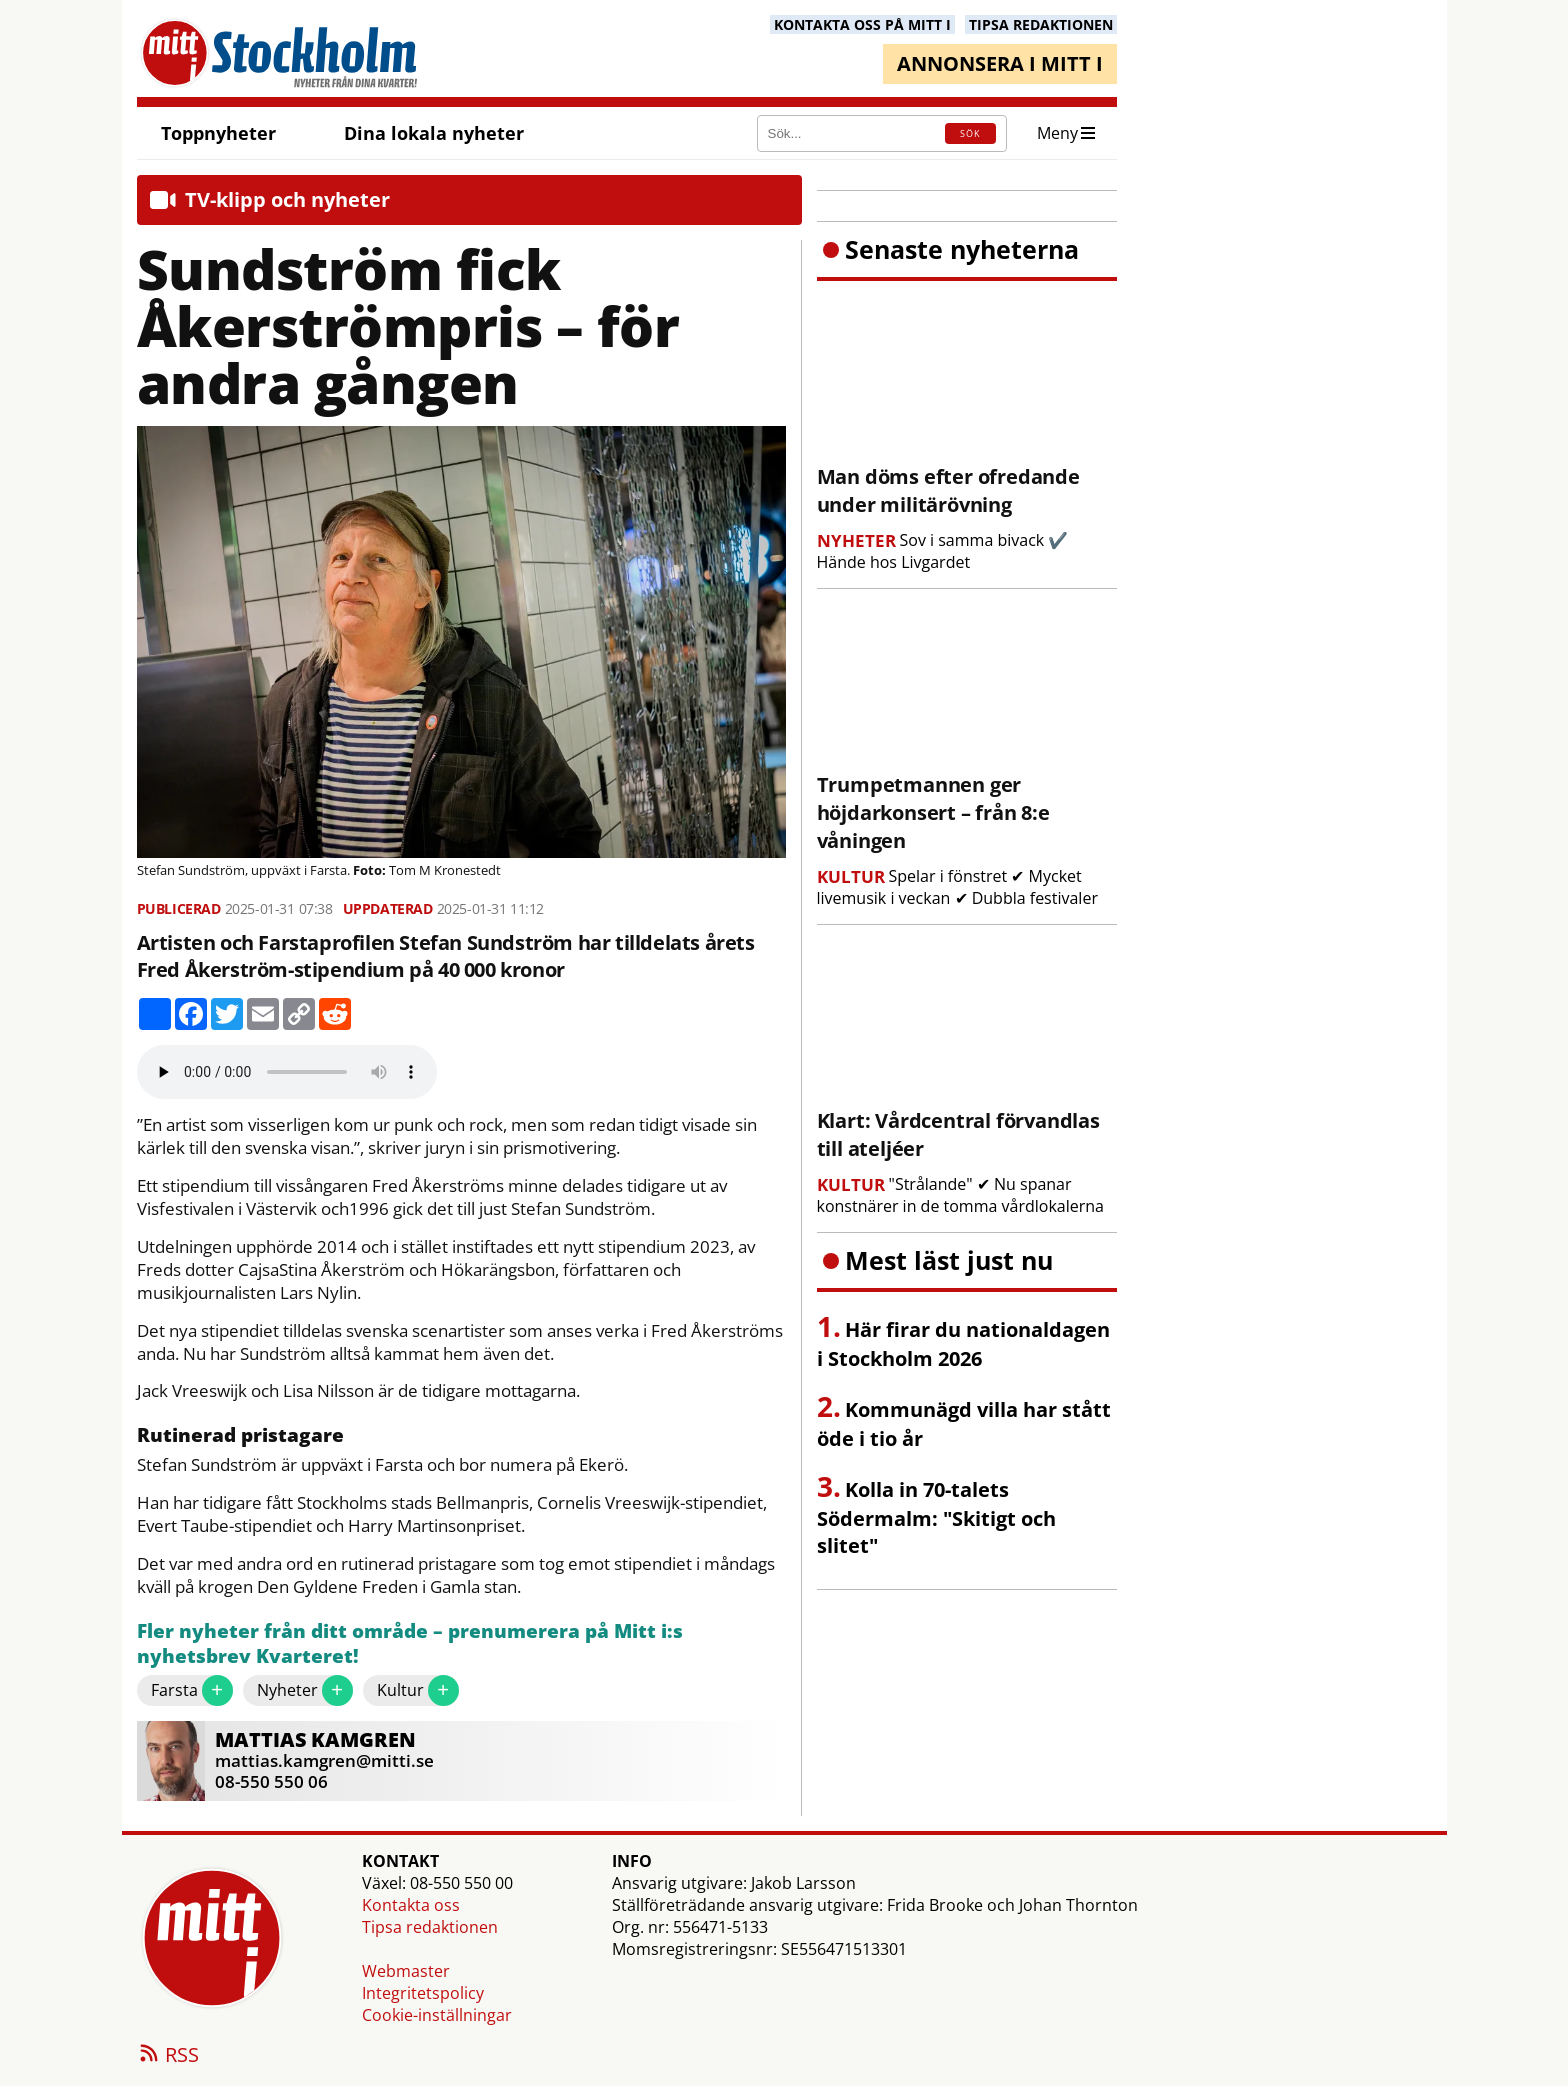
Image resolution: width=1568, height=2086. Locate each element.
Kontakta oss (411, 1905)
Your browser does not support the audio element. (287, 1072)
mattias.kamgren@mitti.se (324, 1760)
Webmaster (406, 1971)
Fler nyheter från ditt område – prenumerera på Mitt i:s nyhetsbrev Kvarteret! (410, 1644)
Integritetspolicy (423, 1993)
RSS (168, 2056)
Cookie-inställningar (437, 2015)
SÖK (970, 133)
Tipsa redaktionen (430, 1927)
